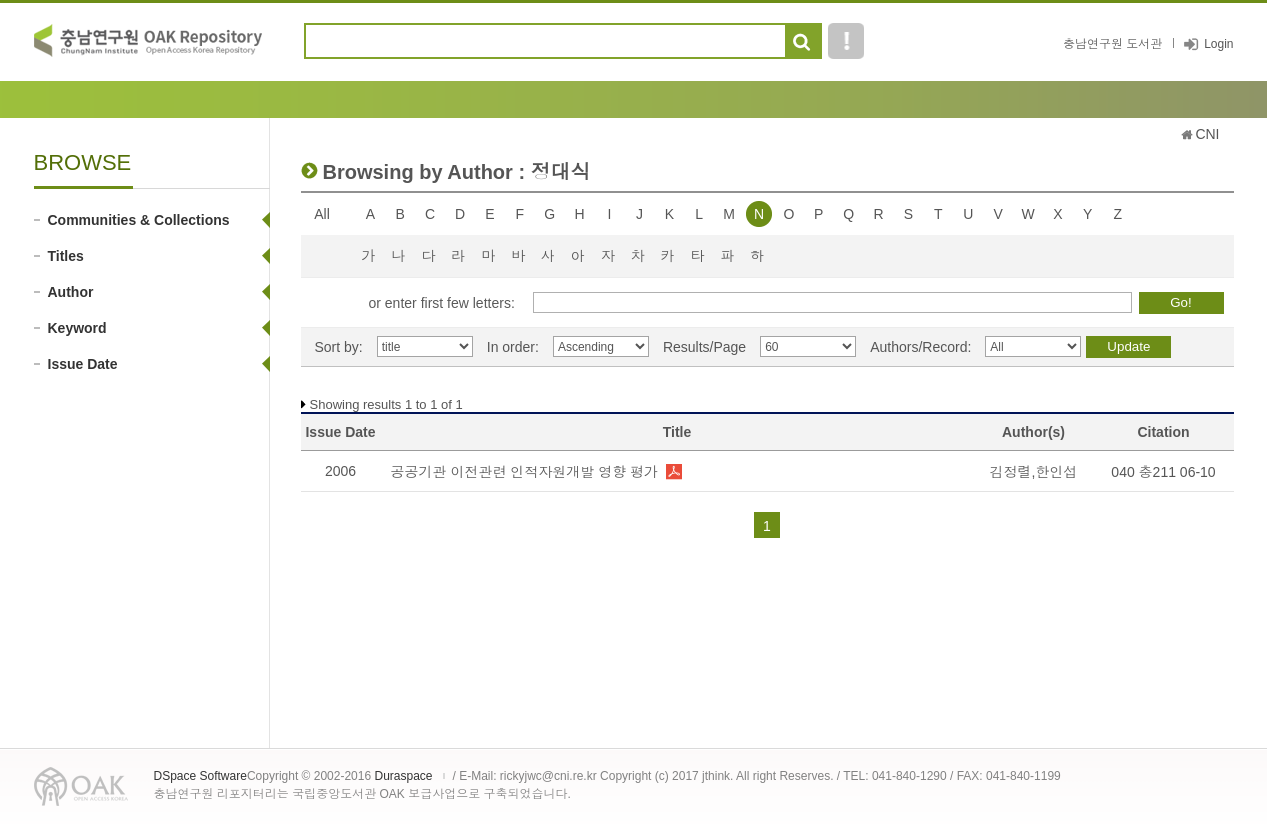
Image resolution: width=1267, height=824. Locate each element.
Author (71, 292)
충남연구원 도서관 (1112, 44)
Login (1218, 44)
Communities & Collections (139, 220)
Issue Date (83, 364)
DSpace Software (200, 776)
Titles (66, 256)
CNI (1207, 134)
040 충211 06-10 (1163, 472)
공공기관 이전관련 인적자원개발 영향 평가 (525, 472)
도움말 (846, 41)
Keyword (77, 328)
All (322, 214)
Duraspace (403, 776)
